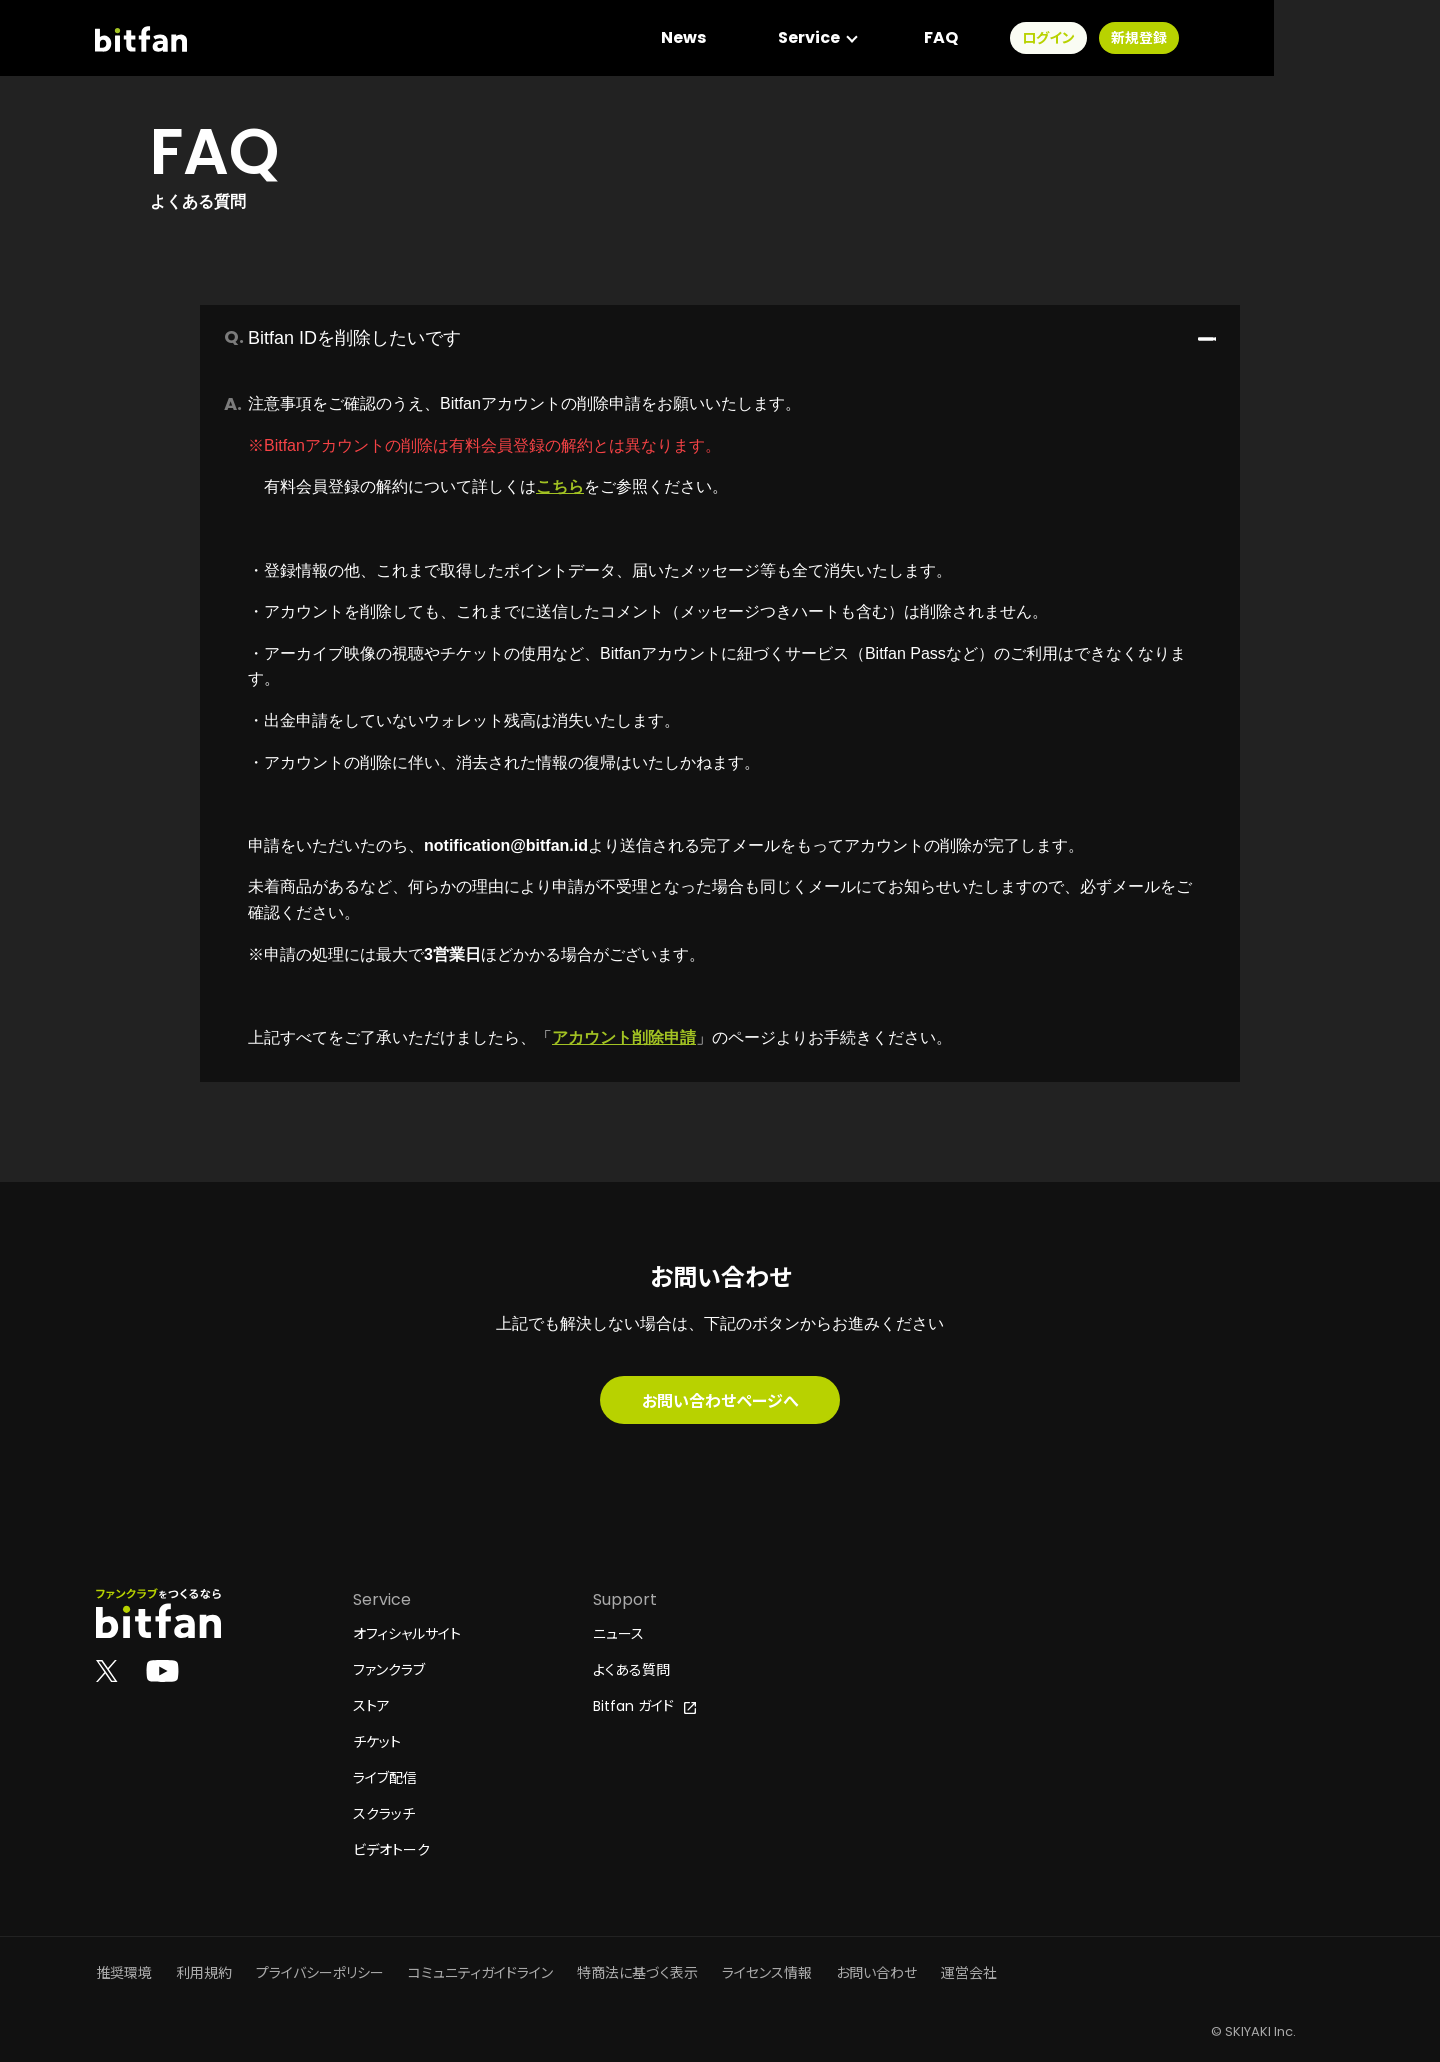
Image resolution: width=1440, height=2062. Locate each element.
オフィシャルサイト (407, 1634)
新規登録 (1304, 40)
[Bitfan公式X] (107, 1670)
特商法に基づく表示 (637, 1973)
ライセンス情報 (767, 1973)
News (848, 39)
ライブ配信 (385, 1778)
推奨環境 (124, 1973)
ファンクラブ (389, 1670)
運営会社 (969, 1973)
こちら (560, 486)
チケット (377, 1742)
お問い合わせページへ (720, 1400)
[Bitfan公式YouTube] (162, 1670)
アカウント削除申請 (624, 1037)
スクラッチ (384, 1814)
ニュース (618, 1634)
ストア (371, 1706)
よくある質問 (631, 1670)
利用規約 (204, 1973)
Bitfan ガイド (644, 1706)
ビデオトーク (391, 1850)
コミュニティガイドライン (480, 1973)
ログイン (1213, 40)
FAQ (1106, 39)
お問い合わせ (876, 1973)
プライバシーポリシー (320, 1973)
